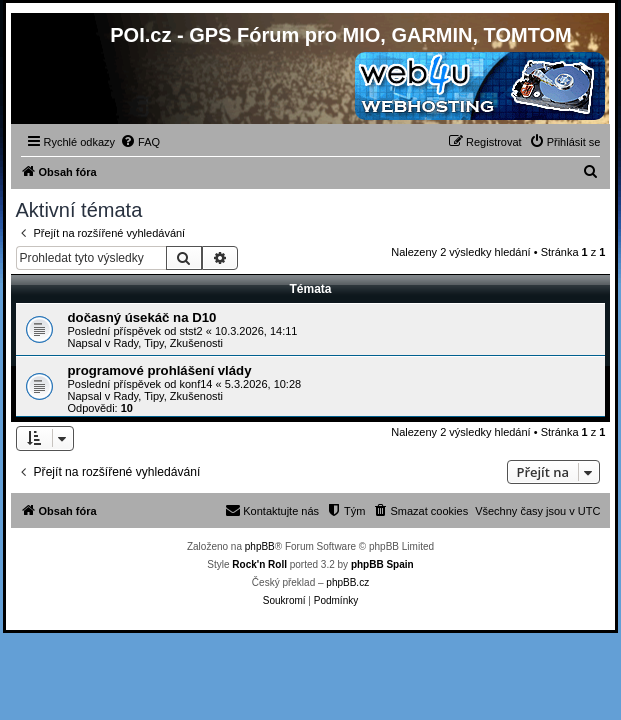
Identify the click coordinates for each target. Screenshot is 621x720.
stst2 (190, 331)
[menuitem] (140, 142)
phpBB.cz (347, 582)
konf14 (195, 384)
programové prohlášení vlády (160, 370)
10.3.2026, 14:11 (256, 331)
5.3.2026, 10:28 (263, 384)
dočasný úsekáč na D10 (142, 317)
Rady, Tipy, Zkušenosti (168, 343)
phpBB (260, 546)
